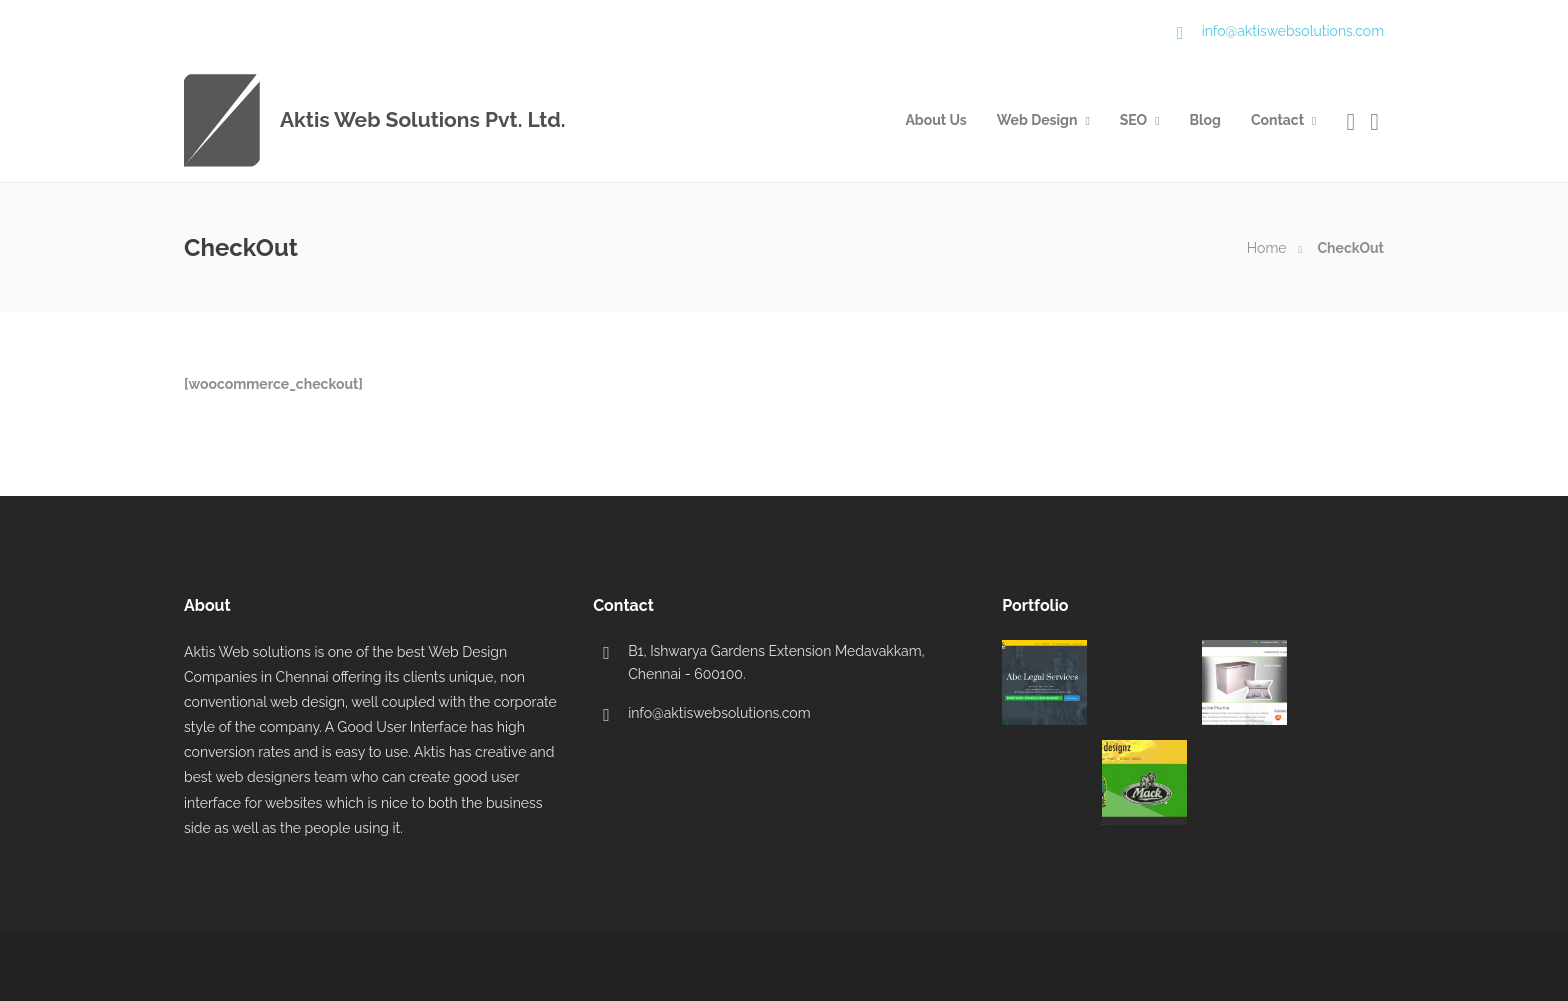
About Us (935, 120)
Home (1267, 248)
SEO (1133, 120)
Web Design (1037, 120)
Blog (1205, 120)
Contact (1277, 120)
